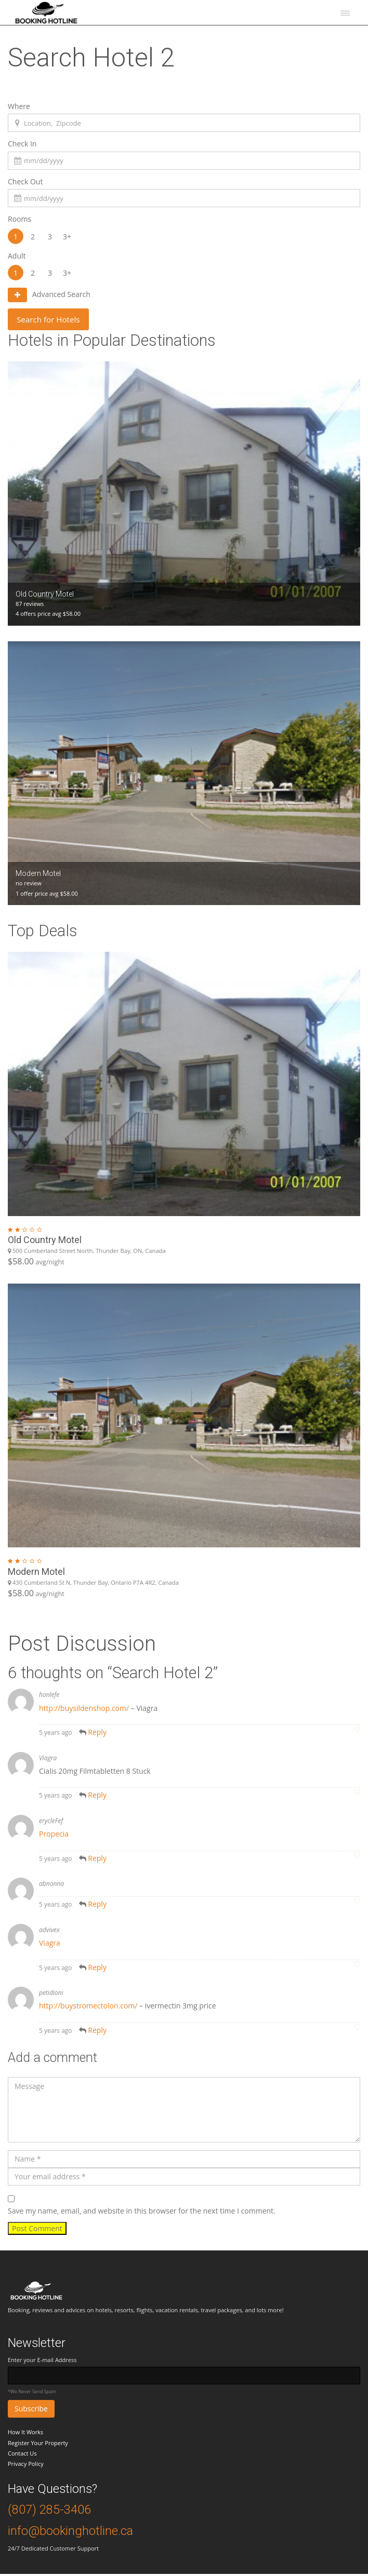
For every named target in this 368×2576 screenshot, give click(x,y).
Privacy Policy (26, 2466)
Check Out (25, 181)
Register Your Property (38, 2444)
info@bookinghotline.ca (70, 2533)
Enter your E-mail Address (42, 2362)
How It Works (25, 2434)
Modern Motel (36, 1573)
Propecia (54, 1836)
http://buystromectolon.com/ (88, 2008)
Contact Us (22, 2455)
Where (19, 106)
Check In (22, 144)
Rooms (19, 219)
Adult (17, 256)
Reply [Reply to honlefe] (97, 1734)
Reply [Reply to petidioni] (97, 2031)
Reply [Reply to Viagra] (97, 1797)
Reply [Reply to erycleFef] (97, 1860)
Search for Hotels (54, 320)
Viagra (49, 1945)
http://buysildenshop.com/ (84, 1710)
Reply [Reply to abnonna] (97, 1906)
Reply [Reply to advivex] (97, 1969)
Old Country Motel (45, 1241)
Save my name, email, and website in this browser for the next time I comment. (141, 2213)
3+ (67, 236)
